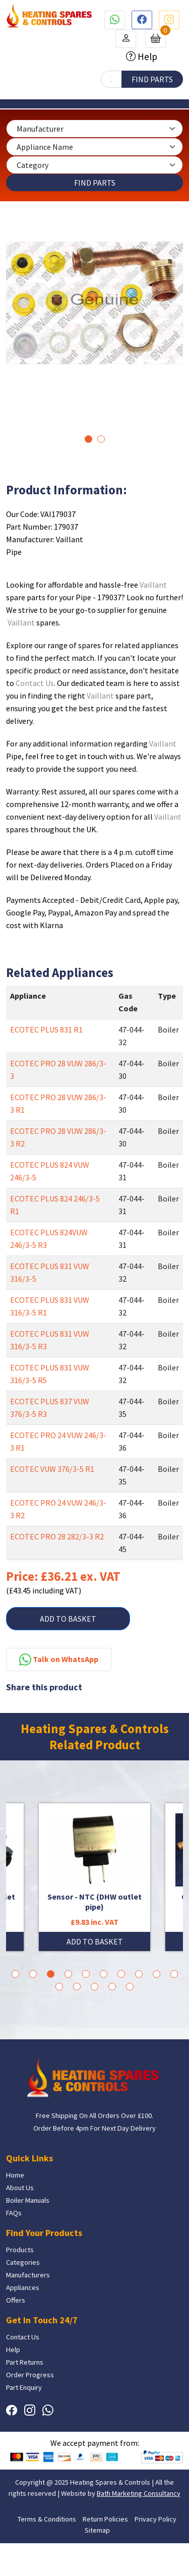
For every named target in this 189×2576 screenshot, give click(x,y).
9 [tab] (156, 1974)
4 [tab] (68, 1974)
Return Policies (105, 2519)
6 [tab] (103, 1974)
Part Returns (24, 2362)
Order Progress (30, 2374)
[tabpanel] (94, 303)
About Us (20, 2187)
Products (20, 2249)
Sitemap (97, 2530)
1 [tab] (88, 439)
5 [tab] (86, 1974)
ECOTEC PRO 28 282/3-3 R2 (57, 1536)
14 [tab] (112, 1986)
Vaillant (153, 585)
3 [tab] (50, 1974)
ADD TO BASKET (68, 1619)
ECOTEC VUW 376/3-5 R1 (52, 1469)
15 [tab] (130, 1986)
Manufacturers (28, 2274)
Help (146, 56)
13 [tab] (94, 1986)
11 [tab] (59, 1986)
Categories (23, 2262)
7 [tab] (121, 1974)
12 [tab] (77, 1986)
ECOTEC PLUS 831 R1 (46, 1029)
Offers (15, 2300)
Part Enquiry (24, 2387)
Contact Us (35, 683)
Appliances (22, 2287)
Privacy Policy (155, 2519)
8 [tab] (139, 1974)
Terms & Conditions (47, 2519)
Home (15, 2175)
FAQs (14, 2212)
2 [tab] (101, 439)
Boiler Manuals (27, 2200)
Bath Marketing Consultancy (138, 2493)
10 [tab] (174, 1974)
